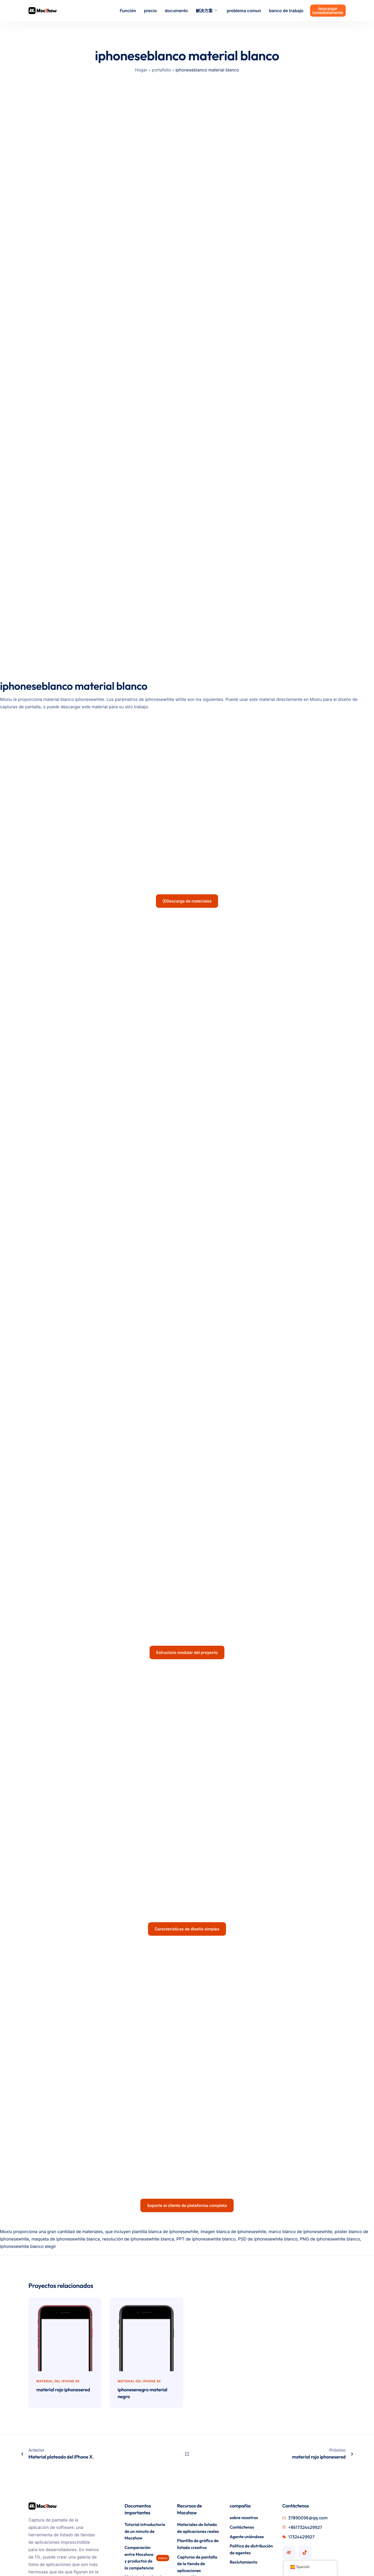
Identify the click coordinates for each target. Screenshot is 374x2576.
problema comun (244, 10)
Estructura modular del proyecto (187, 1601)
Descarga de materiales (187, 901)
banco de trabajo (286, 10)
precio (150, 10)
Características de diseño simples (187, 1827)
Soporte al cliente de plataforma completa (187, 2053)
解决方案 (206, 10)
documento (176, 10)
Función (128, 10)
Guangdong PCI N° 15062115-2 (59, 2564)
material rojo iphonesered (63, 2238)
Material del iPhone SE (58, 2230)
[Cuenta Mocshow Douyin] (304, 2400)
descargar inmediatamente (327, 10)
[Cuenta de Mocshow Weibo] (288, 2400)
